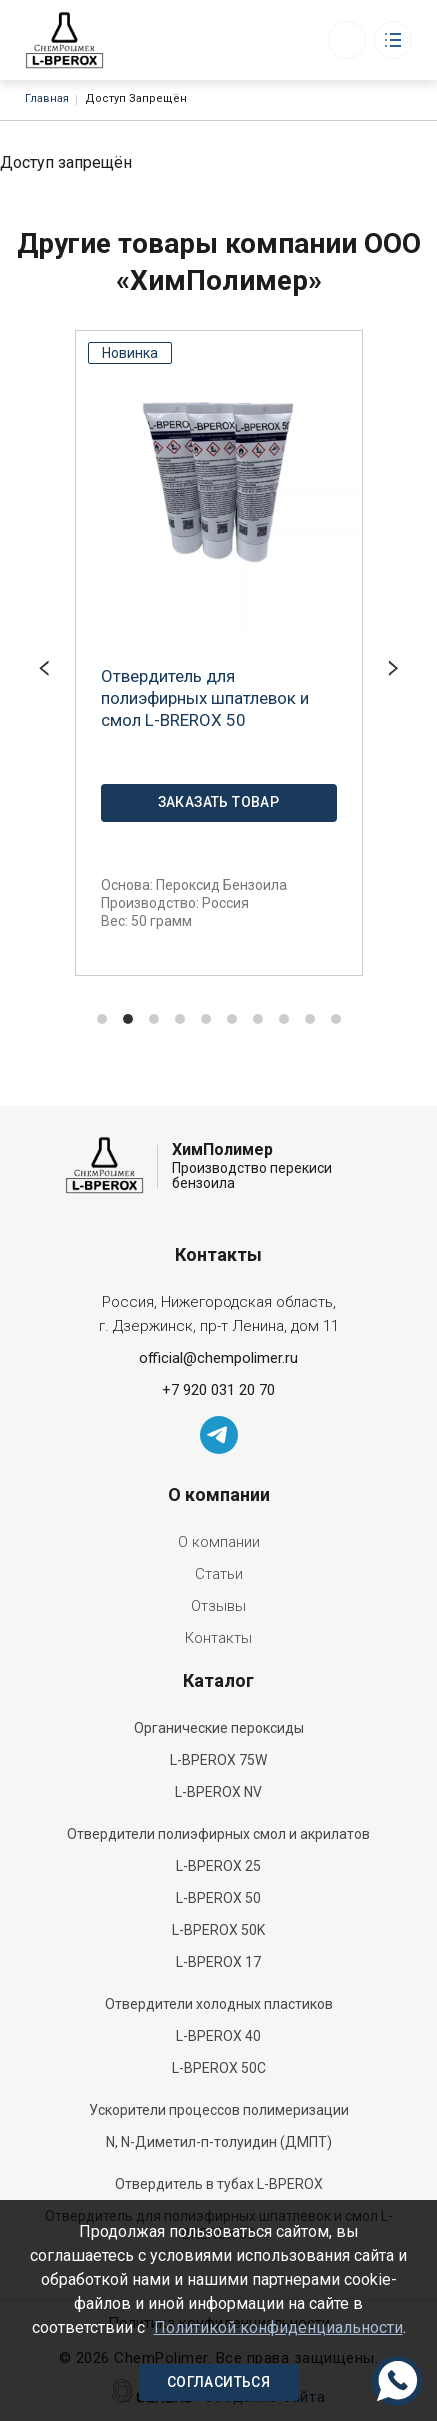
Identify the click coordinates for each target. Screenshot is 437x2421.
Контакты (218, 1638)
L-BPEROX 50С (219, 2068)
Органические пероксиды (219, 1728)
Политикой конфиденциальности (278, 2327)
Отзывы (218, 1606)
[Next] (390, 668)
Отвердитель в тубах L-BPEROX (219, 2184)
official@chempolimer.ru (218, 1358)
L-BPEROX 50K (218, 1930)
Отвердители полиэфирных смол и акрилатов (218, 1834)
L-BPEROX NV (218, 1792)
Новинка (130, 353)
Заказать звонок (347, 40)
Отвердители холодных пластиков (219, 2004)
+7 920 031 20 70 (218, 1390)
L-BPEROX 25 (218, 1866)
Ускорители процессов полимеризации (219, 2110)
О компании (219, 1542)
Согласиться (218, 2382)
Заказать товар (219, 802)
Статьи (219, 1574)
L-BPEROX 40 (218, 2036)
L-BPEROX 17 (218, 1962)
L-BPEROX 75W (218, 1760)
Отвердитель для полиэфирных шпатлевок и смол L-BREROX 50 (205, 698)
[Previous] (47, 668)
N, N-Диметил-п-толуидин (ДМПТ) (219, 2142)
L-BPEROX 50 (218, 1898)
